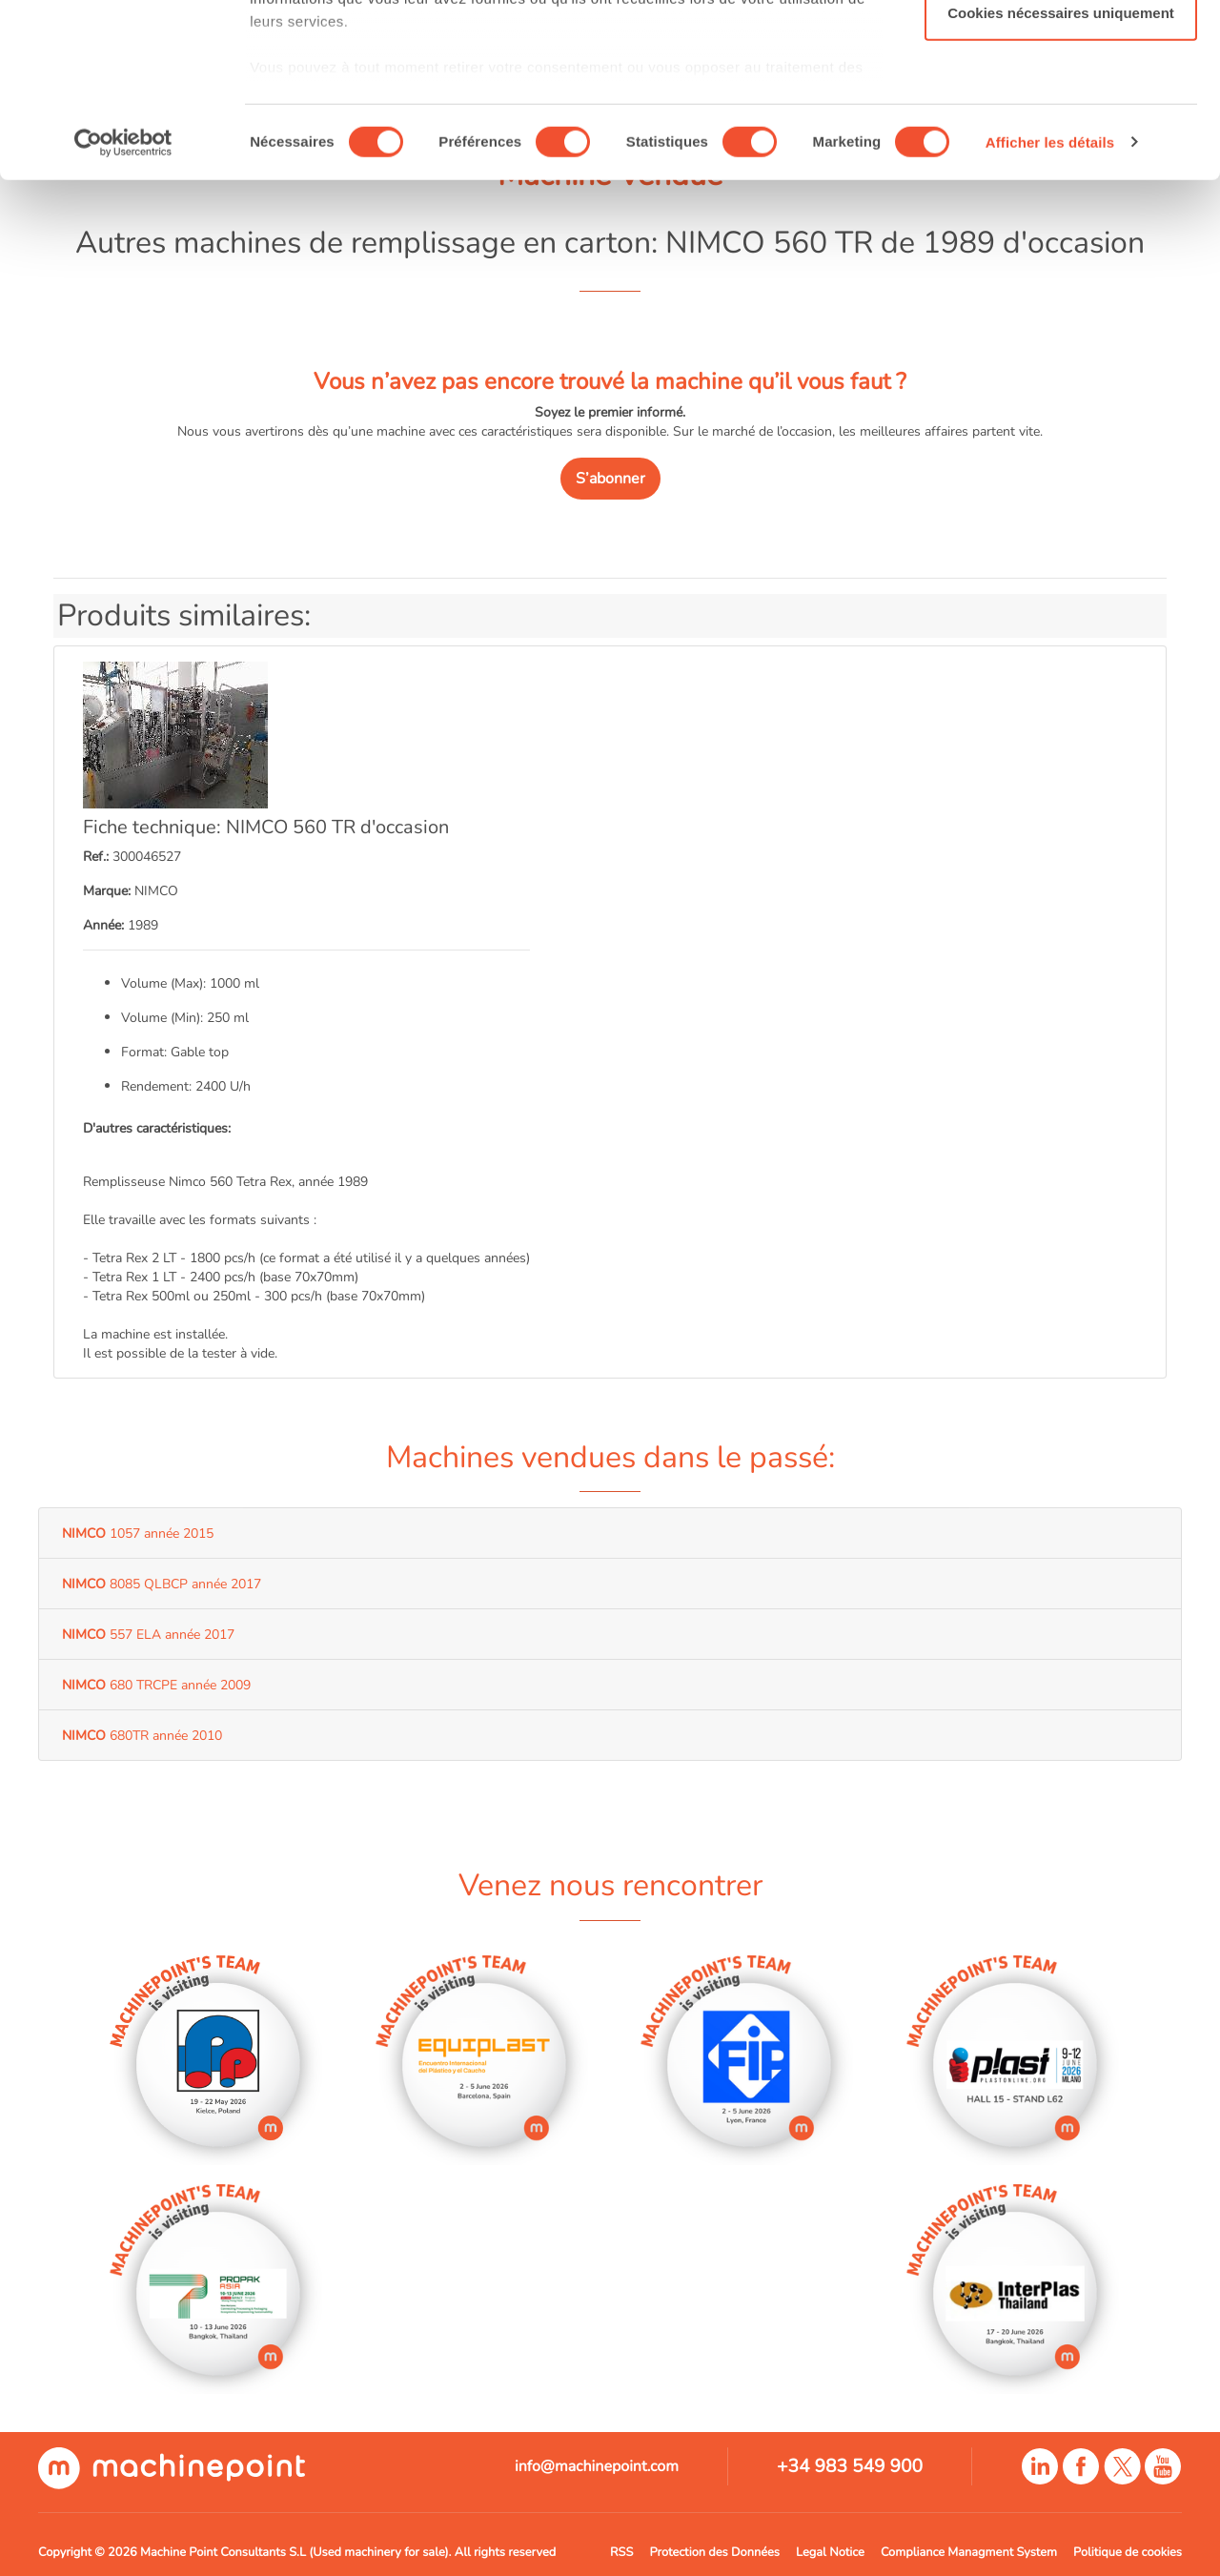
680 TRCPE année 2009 (156, 1684)
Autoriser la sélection (1061, 113)
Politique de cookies (1127, 2552)
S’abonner (610, 478)
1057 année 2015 (138, 1533)
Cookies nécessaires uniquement (1060, 175)
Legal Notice (830, 2552)
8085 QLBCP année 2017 (161, 1583)
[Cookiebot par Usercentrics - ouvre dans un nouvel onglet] (123, 305)
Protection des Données (714, 2552)
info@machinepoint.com (597, 2466)
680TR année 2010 (142, 1735)
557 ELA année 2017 (148, 1634)
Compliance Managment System (969, 2552)
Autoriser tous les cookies (1060, 50)
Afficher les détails (1050, 304)
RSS (621, 2552)
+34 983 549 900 (850, 2466)
